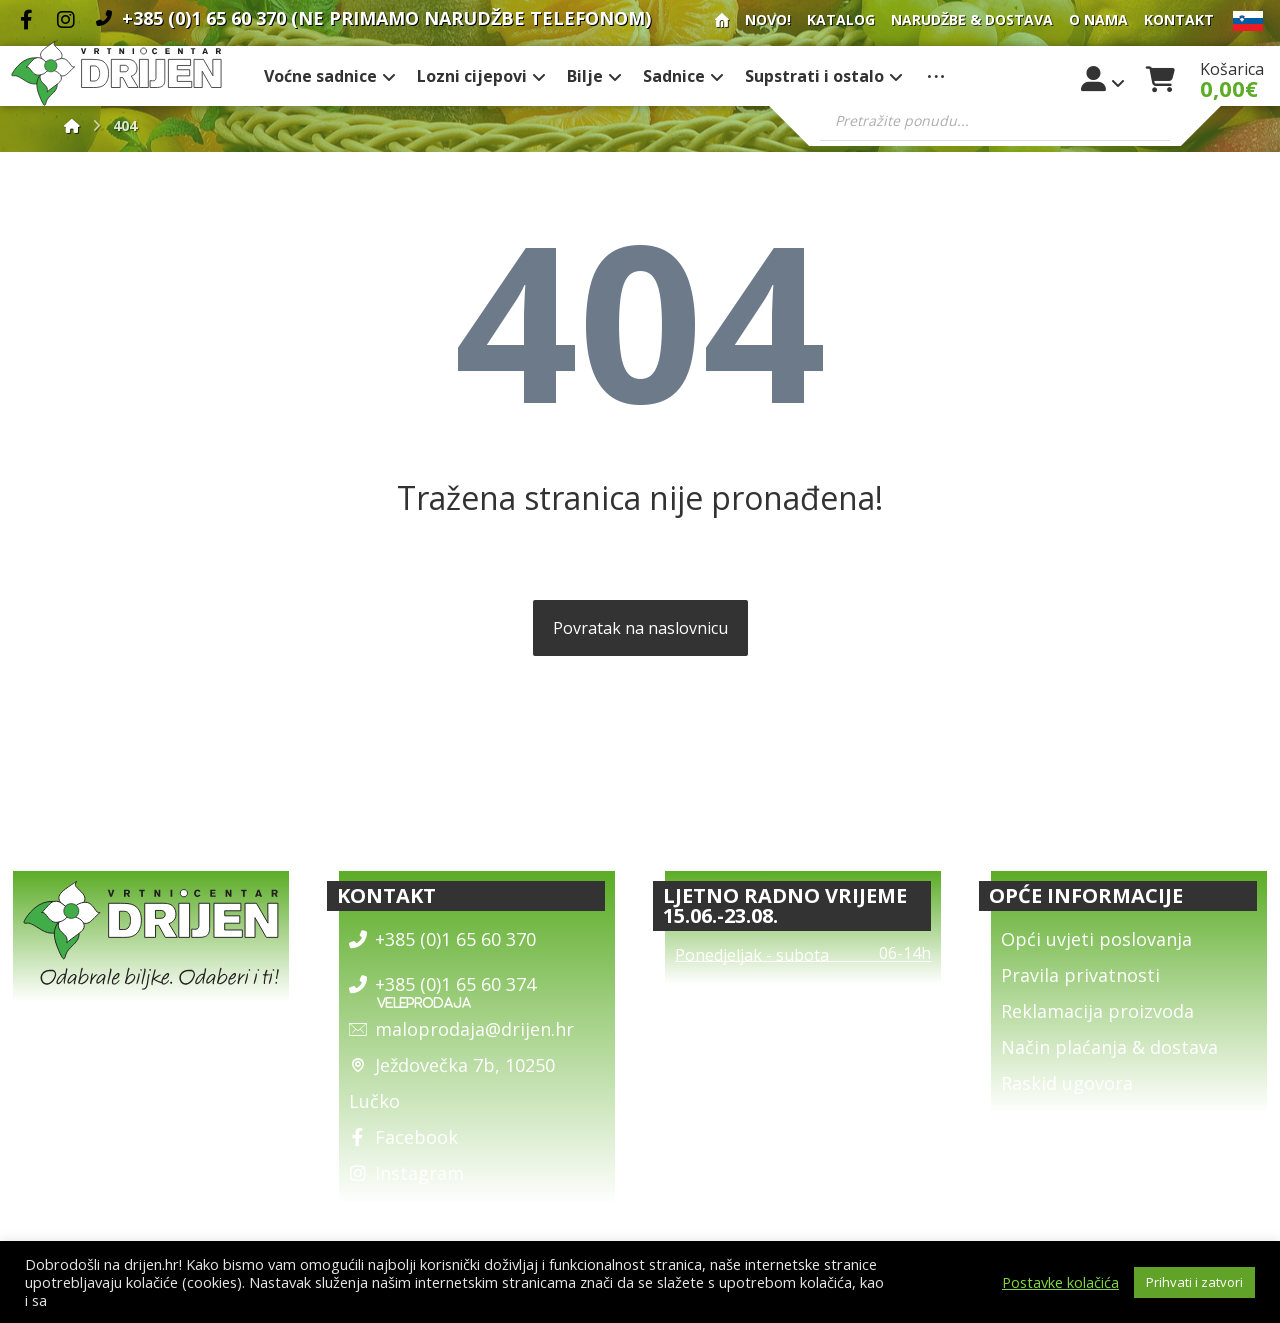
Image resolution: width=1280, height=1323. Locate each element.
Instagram (406, 1173)
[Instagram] (66, 20)
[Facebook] (26, 20)
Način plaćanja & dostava (1109, 1047)
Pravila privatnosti (1080, 975)
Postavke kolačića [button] (1060, 1282)
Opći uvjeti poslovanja (1096, 939)
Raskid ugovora (1067, 1083)
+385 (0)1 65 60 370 (442, 939)
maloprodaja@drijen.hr (461, 1029)
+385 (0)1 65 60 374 (442, 984)
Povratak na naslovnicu (640, 628)
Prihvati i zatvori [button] (1194, 1282)
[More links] (936, 76)
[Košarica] (1161, 77)
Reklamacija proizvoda (1097, 1011)
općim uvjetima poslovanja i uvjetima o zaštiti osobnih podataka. (266, 1300)
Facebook (403, 1137)
